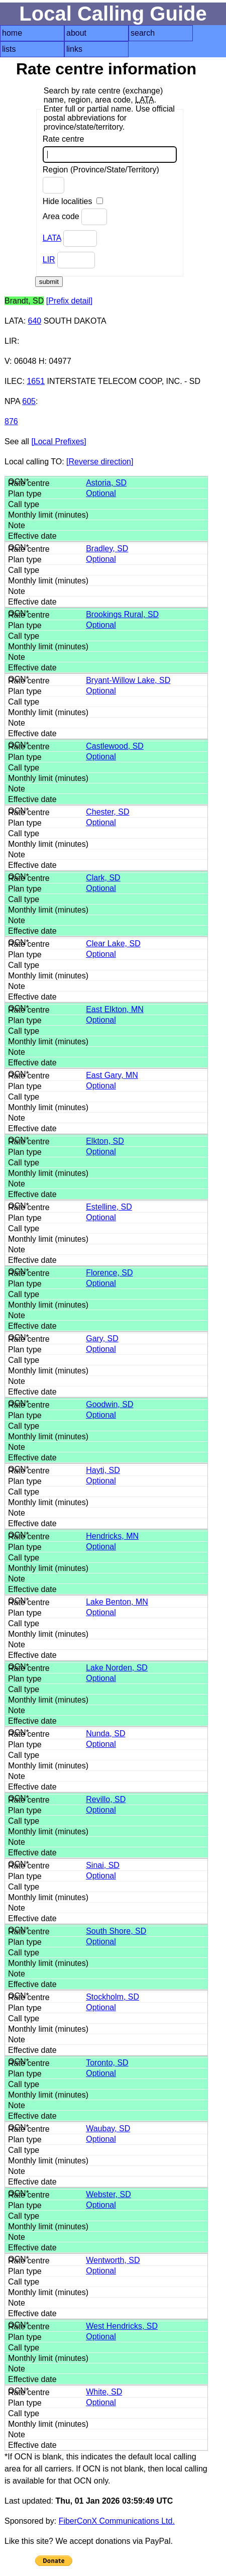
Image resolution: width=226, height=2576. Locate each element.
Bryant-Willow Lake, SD (128, 680)
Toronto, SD (107, 2062)
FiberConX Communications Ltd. (117, 2521)
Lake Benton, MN (117, 1602)
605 (29, 401)
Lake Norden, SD (117, 1667)
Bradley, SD (107, 548)
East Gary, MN (112, 1075)
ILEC (14, 381)
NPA (12, 401)
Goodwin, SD (109, 1404)
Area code (75, 217)
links (74, 49)
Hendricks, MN (112, 1536)
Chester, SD (107, 812)
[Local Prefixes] (58, 441)
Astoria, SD (106, 482)
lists (9, 49)
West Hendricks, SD (122, 2326)
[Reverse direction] (99, 461)
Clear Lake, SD (113, 943)
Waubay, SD (108, 2128)
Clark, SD (103, 877)
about (76, 33)
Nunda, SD (105, 1733)
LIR (49, 259)
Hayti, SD (103, 1470)
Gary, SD (102, 1338)
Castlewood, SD (115, 746)
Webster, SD (108, 2194)
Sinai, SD (103, 1865)
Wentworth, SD (113, 2260)
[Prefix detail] (69, 300)
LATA (52, 238)
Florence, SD (109, 1272)
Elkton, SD (105, 1141)
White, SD (104, 2392)
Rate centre (110, 149)
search (143, 33)
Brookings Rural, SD (122, 614)
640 (35, 321)
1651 (36, 381)
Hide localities (73, 201)
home (12, 33)
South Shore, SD (116, 1931)
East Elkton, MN (115, 1009)
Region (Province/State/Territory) (101, 179)
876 (11, 421)
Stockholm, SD (112, 1997)
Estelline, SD (109, 1207)
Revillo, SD (106, 1799)
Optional (101, 493)
